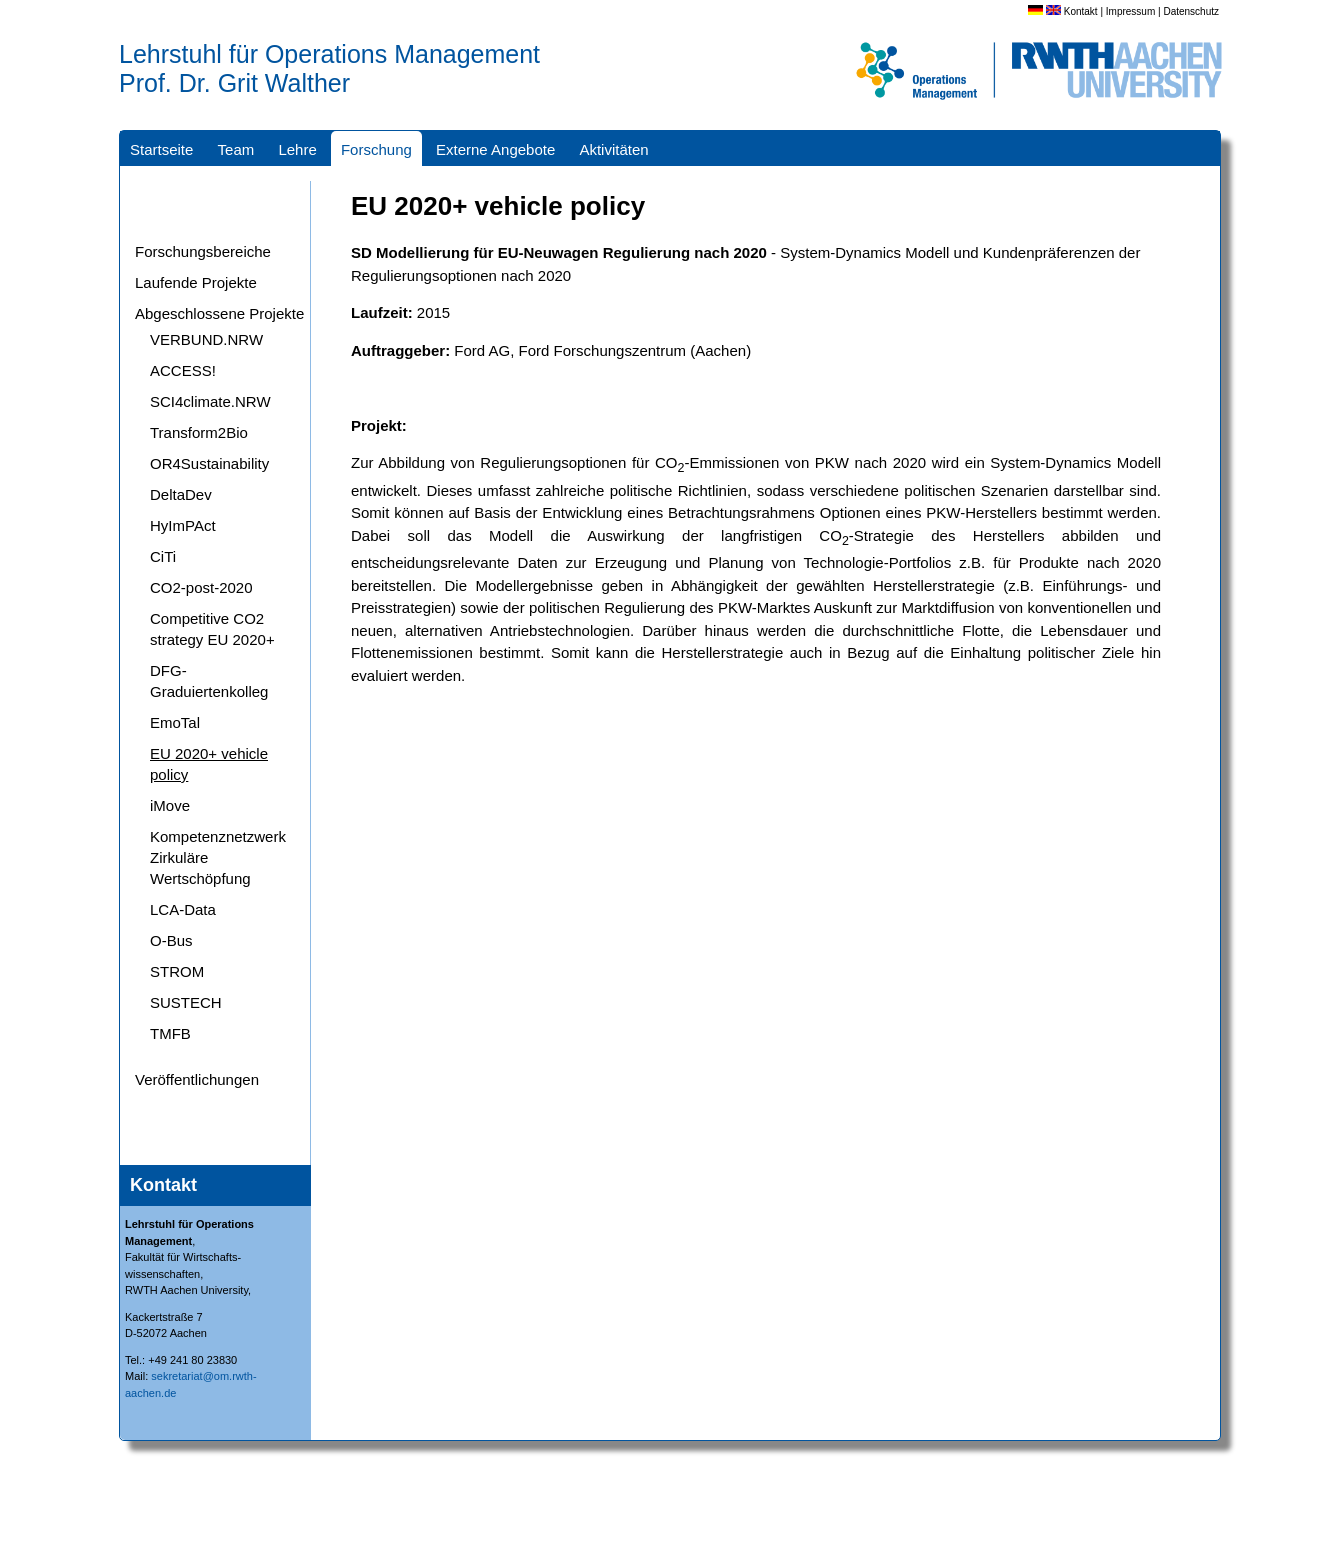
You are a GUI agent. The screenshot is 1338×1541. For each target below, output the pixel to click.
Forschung (376, 149)
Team (236, 149)
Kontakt (1081, 11)
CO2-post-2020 (201, 587)
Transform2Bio (199, 432)
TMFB (170, 1033)
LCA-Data (183, 909)
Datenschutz (1191, 11)
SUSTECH (186, 1002)
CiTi (163, 556)
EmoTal (175, 722)
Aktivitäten (613, 149)
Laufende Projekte (196, 282)
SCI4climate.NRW (210, 401)
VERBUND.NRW (206, 339)
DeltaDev (181, 494)
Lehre (297, 149)
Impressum (1130, 11)
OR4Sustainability (209, 463)
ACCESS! (183, 370)
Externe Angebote (495, 149)
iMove (170, 805)
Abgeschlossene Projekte (219, 313)
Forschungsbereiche (203, 251)
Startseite (161, 149)
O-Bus (171, 940)
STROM (177, 971)
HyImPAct (183, 525)
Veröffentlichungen (197, 1079)
